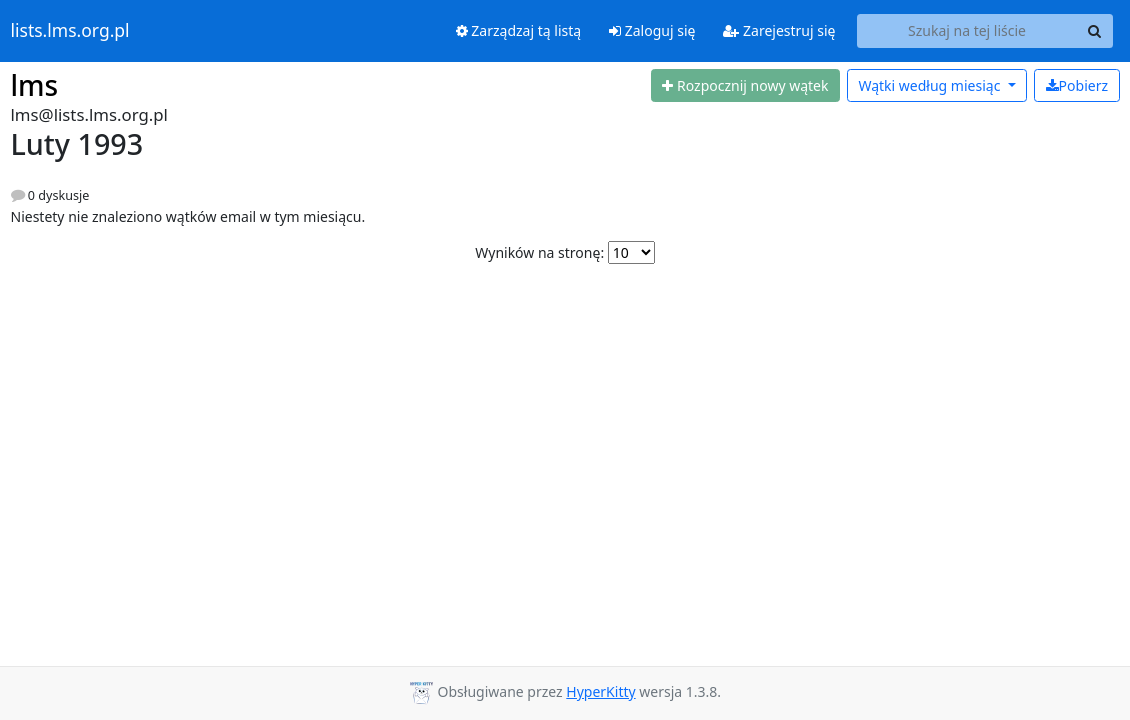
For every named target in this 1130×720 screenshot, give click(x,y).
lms (35, 85)
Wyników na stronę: (539, 252)
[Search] (1095, 31)
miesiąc (931, 85)
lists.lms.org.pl (70, 31)
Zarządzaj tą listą (518, 30)
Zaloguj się (652, 30)
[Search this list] (967, 31)
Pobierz (1077, 85)
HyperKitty (600, 691)
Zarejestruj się (779, 30)
